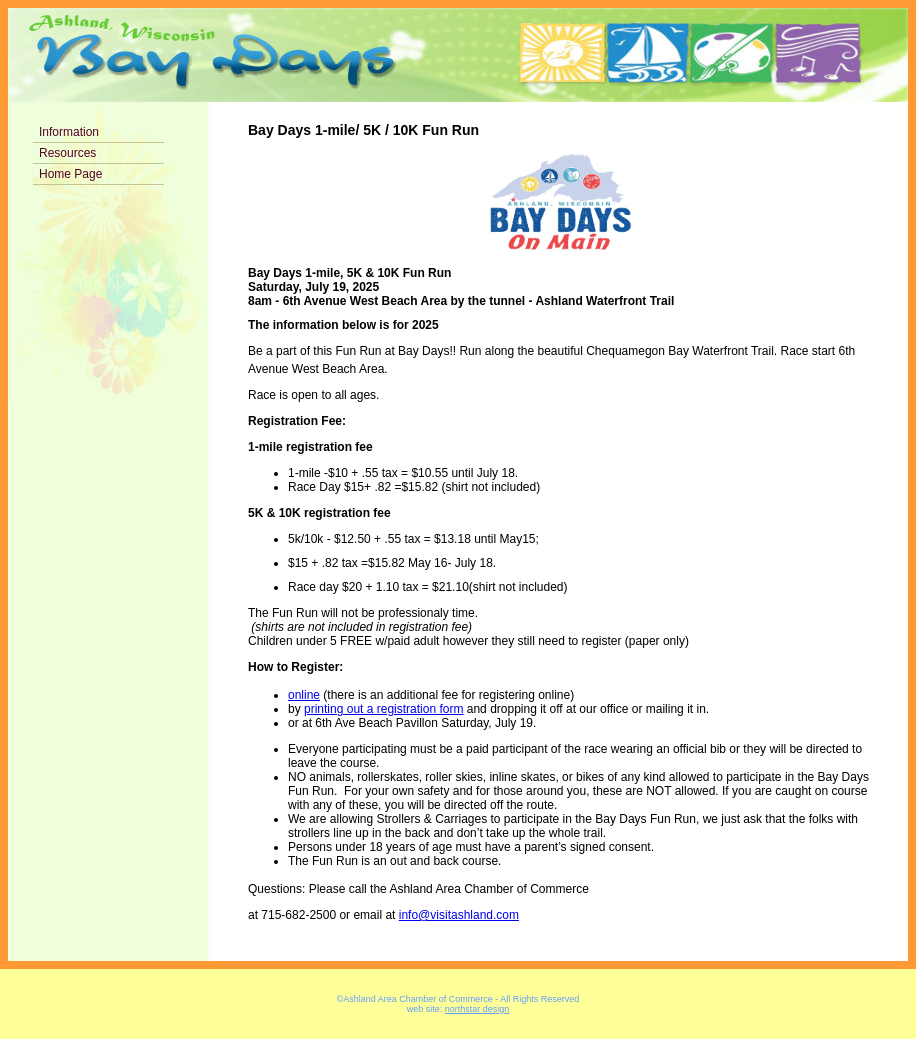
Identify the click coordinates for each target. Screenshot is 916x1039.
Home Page (70, 174)
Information (69, 132)
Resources (67, 153)
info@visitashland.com (459, 915)
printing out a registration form (383, 709)
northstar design (477, 1009)
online (304, 695)
